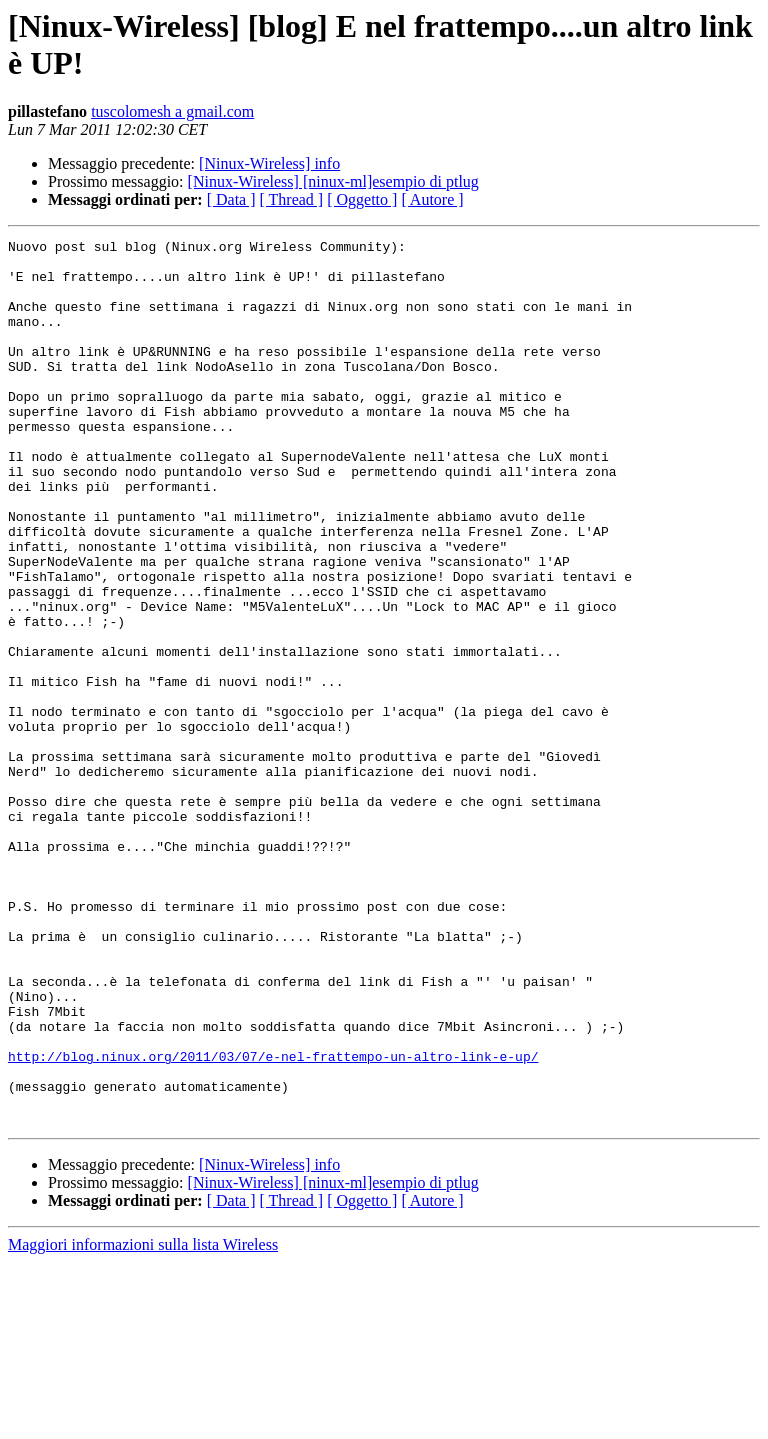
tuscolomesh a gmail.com (172, 111)
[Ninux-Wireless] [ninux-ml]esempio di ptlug (333, 181)
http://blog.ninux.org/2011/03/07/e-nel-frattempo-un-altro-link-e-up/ (273, 1221)
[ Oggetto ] (362, 199)
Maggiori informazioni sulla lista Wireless (143, 1421)
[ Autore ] (432, 199)
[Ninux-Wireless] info (269, 163)
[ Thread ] (292, 199)
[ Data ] (231, 199)
